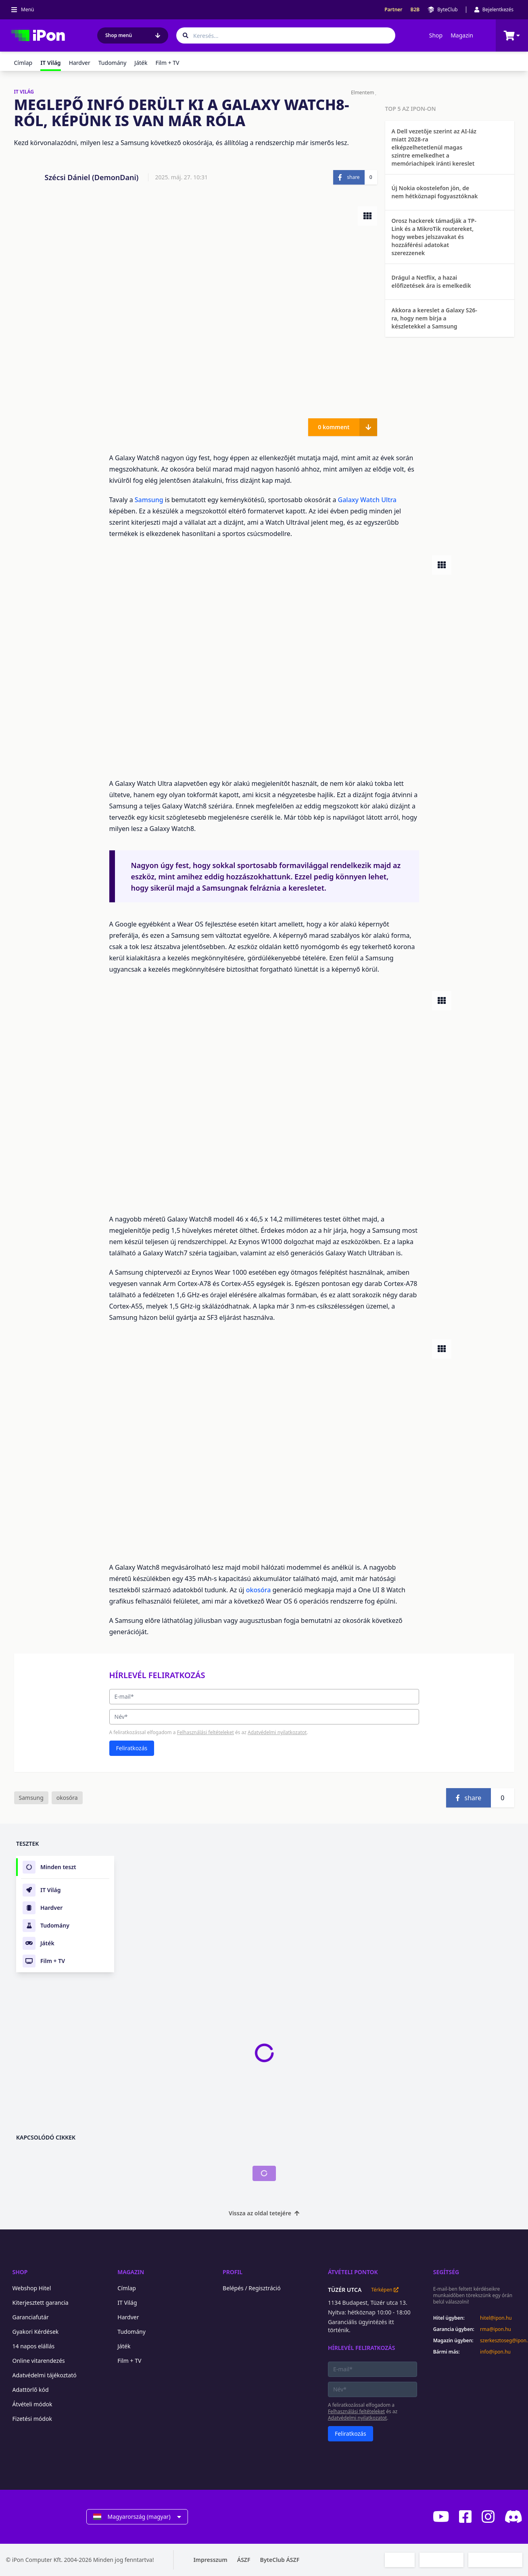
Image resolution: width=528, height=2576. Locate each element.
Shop (435, 35)
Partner (393, 9)
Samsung (150, 499)
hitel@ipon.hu (496, 2318)
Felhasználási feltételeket (205, 1732)
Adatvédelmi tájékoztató (45, 2375)
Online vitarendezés (39, 2360)
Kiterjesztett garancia (41, 2302)
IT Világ (127, 2302)
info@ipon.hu (495, 2352)
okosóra (259, 1589)
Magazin (462, 35)
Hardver (79, 62)
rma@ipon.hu (495, 2329)
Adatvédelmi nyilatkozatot (277, 1732)
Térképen (384, 2290)
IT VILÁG (24, 92)
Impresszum (210, 2560)
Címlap (23, 62)
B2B (415, 9)
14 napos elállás (34, 2346)
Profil (232, 2272)
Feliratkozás (132, 1748)
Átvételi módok (32, 2404)
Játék (140, 62)
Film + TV (167, 62)
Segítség (446, 2272)
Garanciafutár (31, 2317)
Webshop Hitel (32, 2288)
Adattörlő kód (31, 2389)
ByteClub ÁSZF (279, 2560)
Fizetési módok (32, 2418)
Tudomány (112, 62)
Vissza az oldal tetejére (264, 2213)
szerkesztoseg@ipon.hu (501, 2340)
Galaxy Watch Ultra (367, 499)
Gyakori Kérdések (36, 2331)
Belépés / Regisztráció (252, 2288)
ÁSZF (243, 2560)
